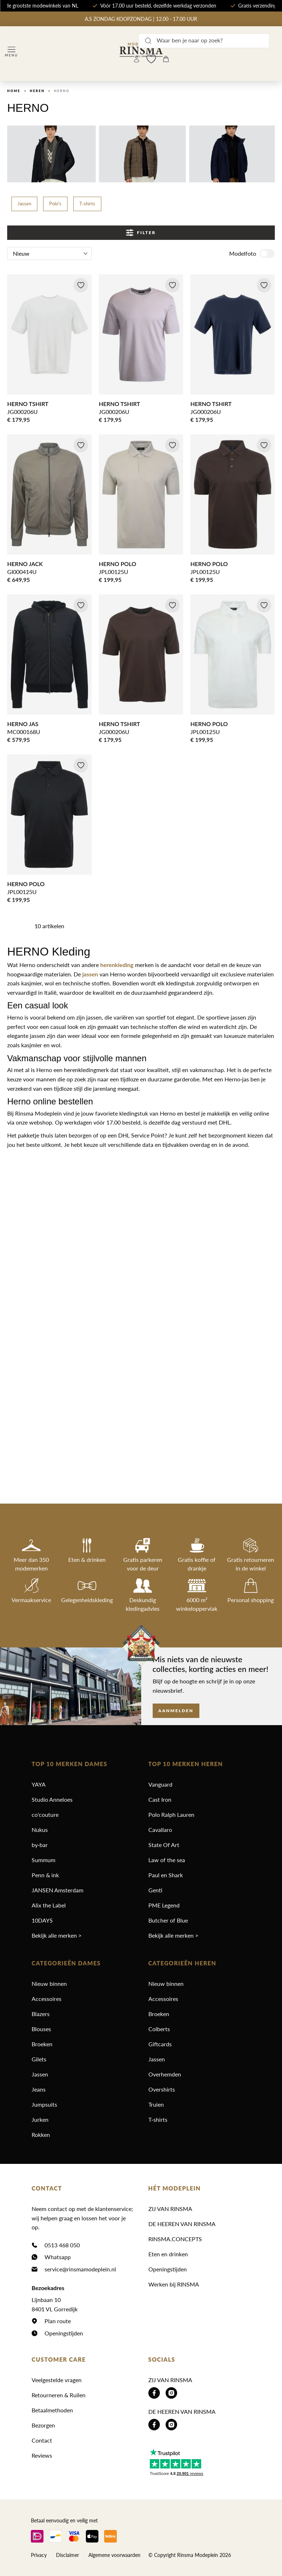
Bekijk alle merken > (57, 1935)
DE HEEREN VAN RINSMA (182, 2223)
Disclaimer (67, 2555)
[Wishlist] (151, 59)
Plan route (58, 2320)
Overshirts (161, 2089)
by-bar (40, 1844)
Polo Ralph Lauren (171, 1814)
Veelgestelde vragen (57, 2379)
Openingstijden (64, 2333)
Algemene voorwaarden (114, 2555)
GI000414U (22, 571)
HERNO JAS (22, 723)
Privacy (39, 2555)
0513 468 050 (62, 2245)
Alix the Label (49, 1905)
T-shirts (87, 203)
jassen (90, 974)
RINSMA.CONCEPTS (175, 2238)
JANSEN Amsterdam (57, 1890)
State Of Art (163, 1844)
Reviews (42, 2455)
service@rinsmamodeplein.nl (80, 2269)
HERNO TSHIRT (27, 403)
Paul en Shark (165, 1874)
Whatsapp (58, 2256)
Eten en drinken (168, 2254)
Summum (43, 1859)
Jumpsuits (44, 2104)
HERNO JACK (25, 563)
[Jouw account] (136, 59)
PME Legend (164, 1905)
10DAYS (42, 1920)
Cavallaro (160, 1829)
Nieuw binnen (49, 1983)
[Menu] (11, 52)
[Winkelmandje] (166, 59)
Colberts (159, 2028)
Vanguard (160, 1784)
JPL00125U (113, 571)
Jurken (40, 2119)
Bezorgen (43, 2425)
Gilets (39, 2059)
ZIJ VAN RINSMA (170, 2208)
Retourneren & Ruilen (58, 2395)
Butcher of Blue (168, 1920)
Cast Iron (159, 1799)
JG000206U (22, 411)
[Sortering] (49, 253)
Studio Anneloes (52, 1799)
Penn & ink (45, 1874)
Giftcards (160, 2044)
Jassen (24, 203)
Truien (156, 2104)
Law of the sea (166, 1859)
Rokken (41, 2134)
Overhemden (164, 2074)
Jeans (39, 2089)
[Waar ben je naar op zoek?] (203, 40)
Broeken (42, 2044)
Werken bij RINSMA (173, 2284)
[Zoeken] (148, 40)
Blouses (41, 2028)
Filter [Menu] (141, 232)
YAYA (39, 1784)
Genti (155, 1890)
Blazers (41, 2013)
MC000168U (23, 731)
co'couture (45, 1814)
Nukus (40, 1829)
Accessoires (46, 1998)
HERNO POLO (117, 563)
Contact (42, 2440)
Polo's (55, 203)
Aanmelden (176, 1710)
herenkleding (117, 964)
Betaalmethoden (52, 2410)
